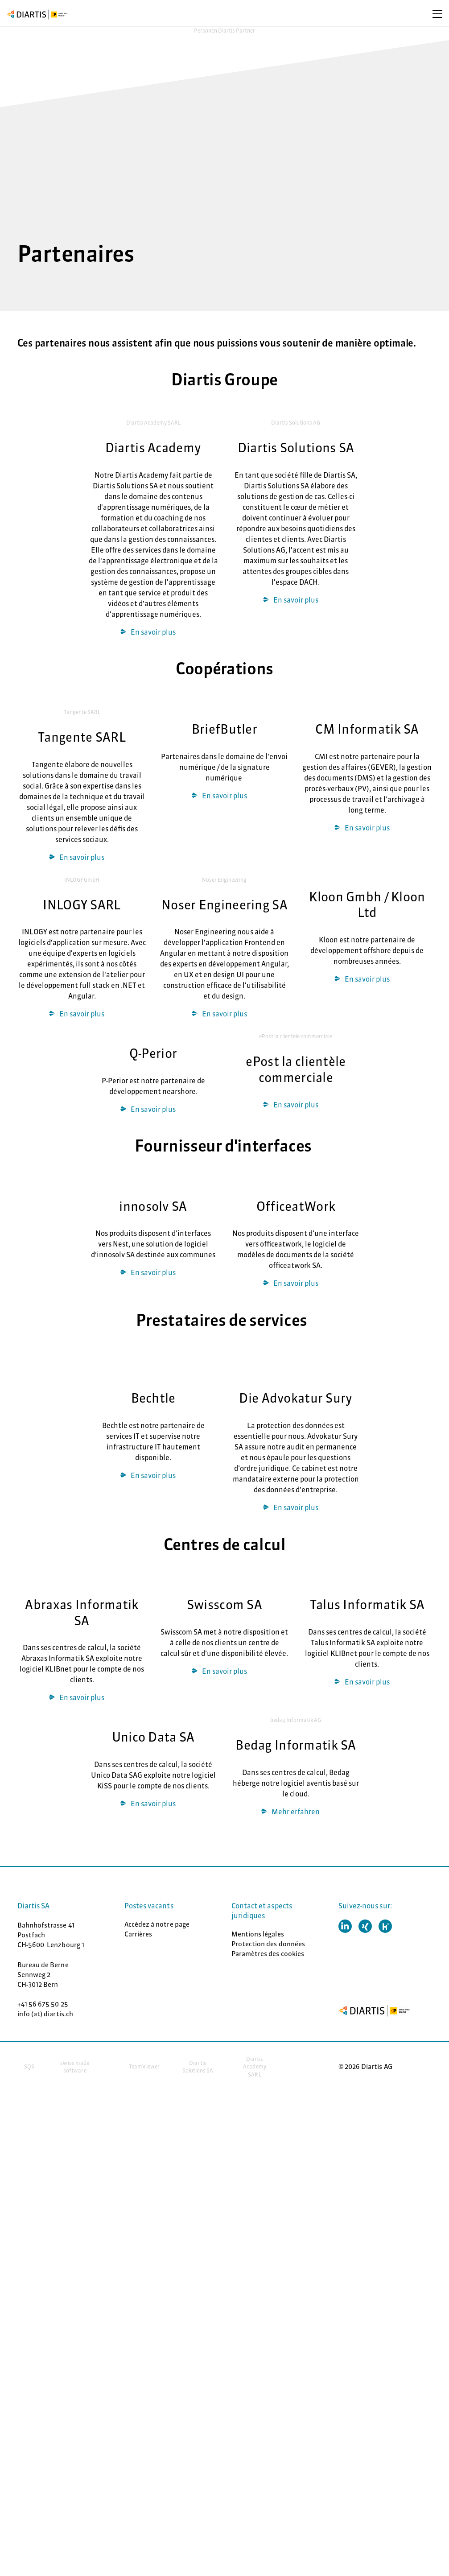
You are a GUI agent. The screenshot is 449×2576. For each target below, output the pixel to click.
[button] (345, 1926)
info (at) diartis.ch (45, 2014)
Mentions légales (257, 1934)
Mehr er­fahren (296, 1811)
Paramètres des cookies (268, 1953)
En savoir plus (153, 631)
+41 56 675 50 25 (42, 2004)
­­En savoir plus (81, 1013)
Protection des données (268, 1944)
